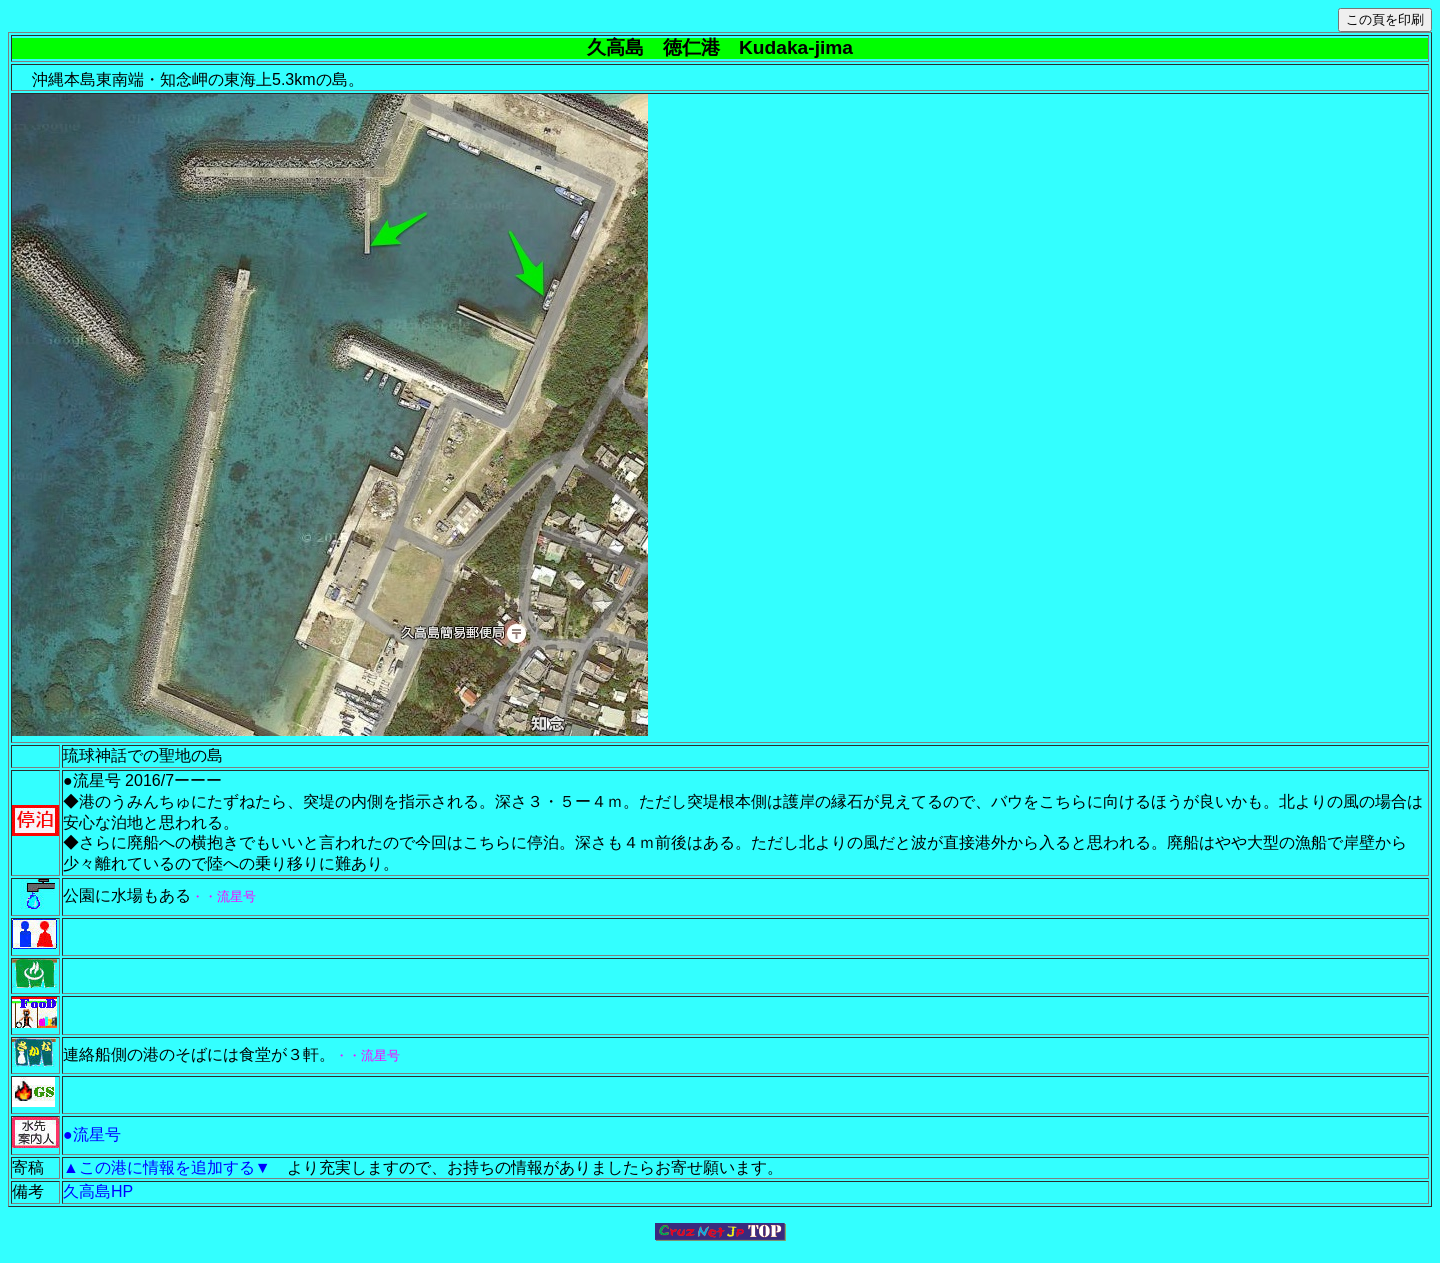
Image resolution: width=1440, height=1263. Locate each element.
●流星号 (92, 1134)
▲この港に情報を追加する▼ (175, 1167)
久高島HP (98, 1191)
